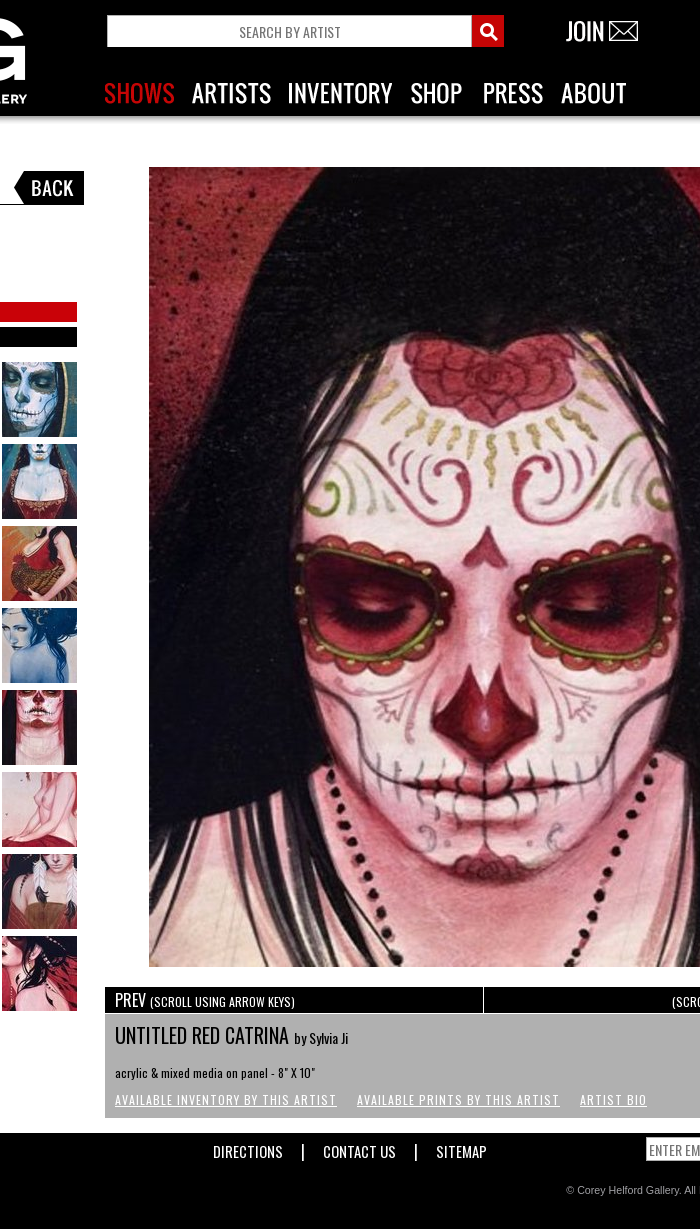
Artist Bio (613, 1099)
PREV (205, 1000)
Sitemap (461, 1147)
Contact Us (359, 1147)
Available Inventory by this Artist (226, 1099)
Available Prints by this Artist (458, 1099)
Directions (248, 1147)
